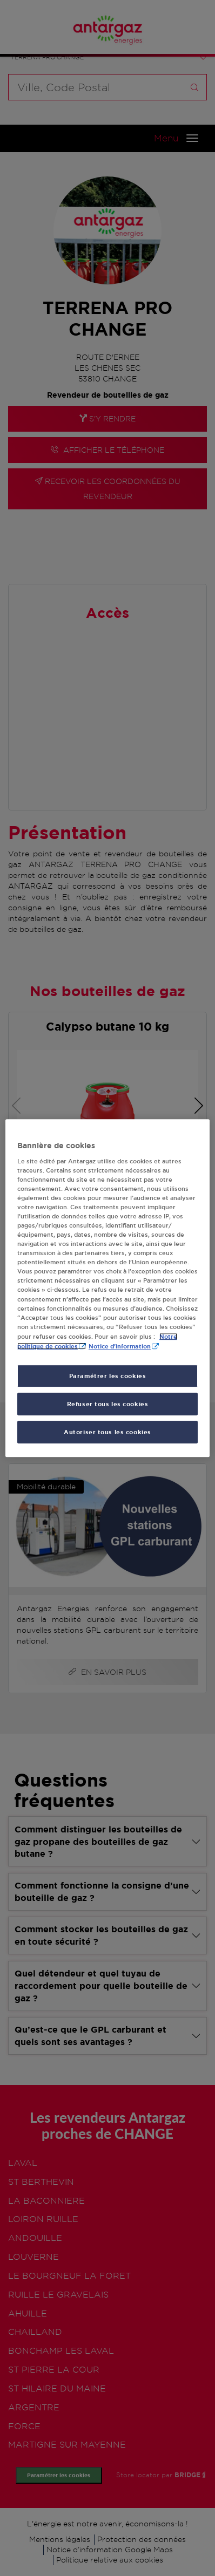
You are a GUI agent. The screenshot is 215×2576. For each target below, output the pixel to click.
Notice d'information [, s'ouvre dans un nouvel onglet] (120, 1346)
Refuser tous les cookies (108, 1403)
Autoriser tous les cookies (107, 1431)
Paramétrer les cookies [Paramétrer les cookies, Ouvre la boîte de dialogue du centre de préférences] (107, 1375)
